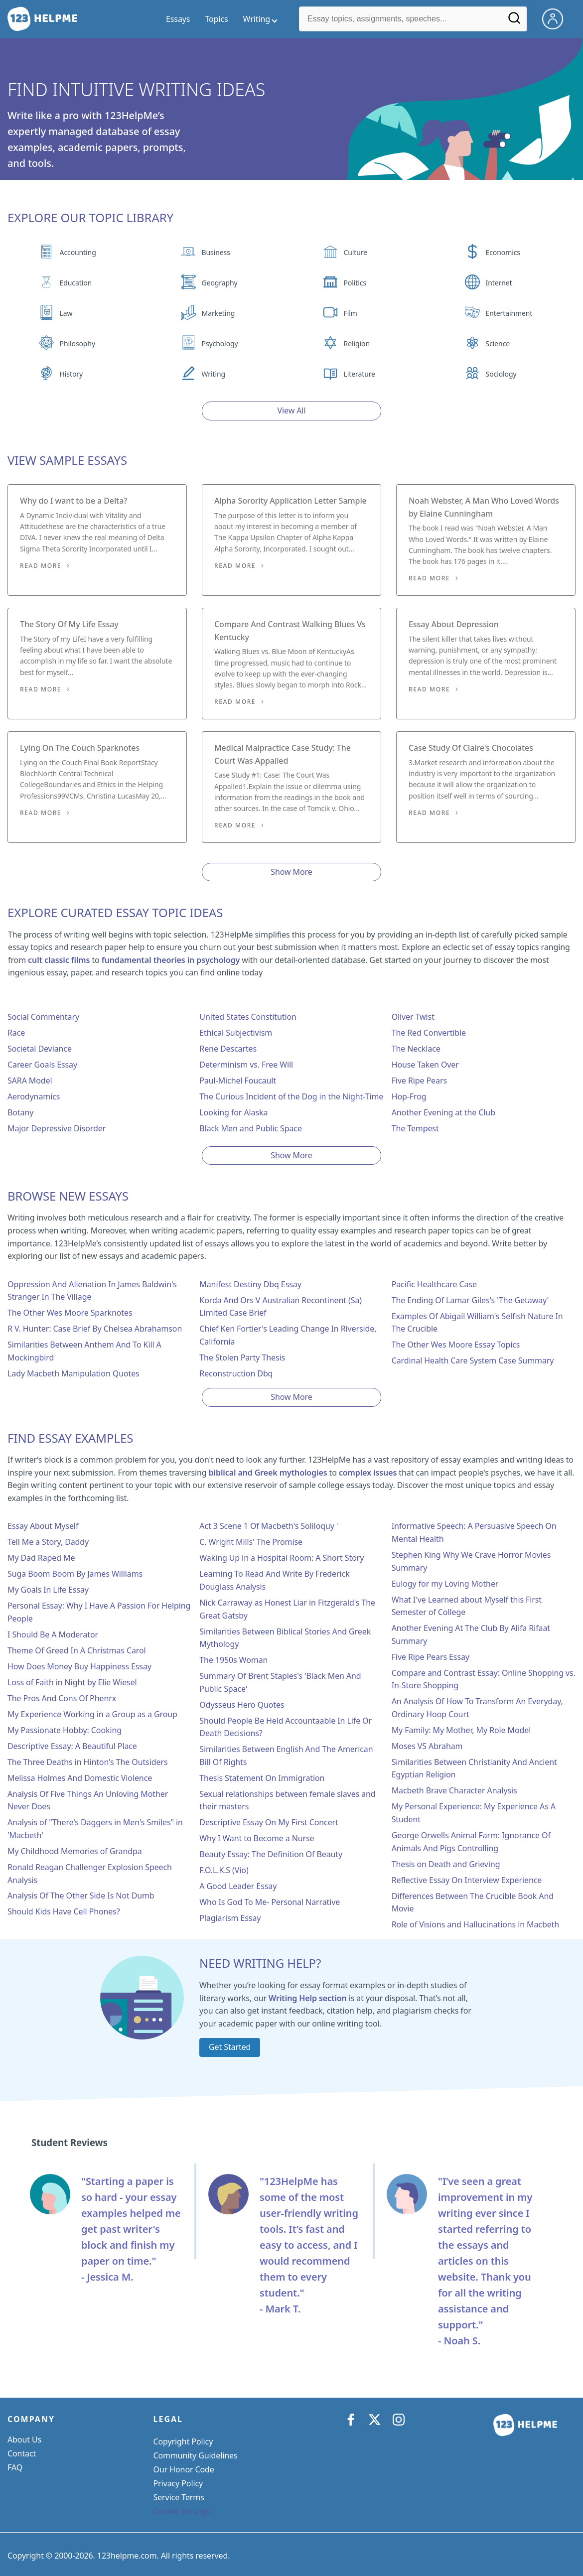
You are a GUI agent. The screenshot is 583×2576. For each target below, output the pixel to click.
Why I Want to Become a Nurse (256, 1838)
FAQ (14, 2467)
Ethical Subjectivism (235, 1032)
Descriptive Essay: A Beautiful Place (72, 1746)
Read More (40, 565)
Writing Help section (308, 1998)
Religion (357, 343)
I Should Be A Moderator (52, 1634)
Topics (216, 18)
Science (498, 343)
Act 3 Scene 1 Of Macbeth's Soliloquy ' (268, 1525)
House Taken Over (425, 1064)
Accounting (78, 252)
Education (76, 282)
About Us (24, 2439)
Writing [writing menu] (256, 18)
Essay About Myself (42, 1525)
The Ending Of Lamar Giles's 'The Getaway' (470, 1300)
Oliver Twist (413, 1016)
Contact (21, 2453)
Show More (291, 871)
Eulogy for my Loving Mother (445, 1583)
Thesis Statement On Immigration (261, 1777)
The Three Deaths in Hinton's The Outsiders (87, 1762)
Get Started (230, 2046)
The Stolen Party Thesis (242, 1357)
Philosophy (77, 343)
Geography (220, 282)
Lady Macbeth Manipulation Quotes (73, 1373)
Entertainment (509, 313)
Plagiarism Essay (230, 1917)
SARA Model (29, 1080)
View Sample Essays (67, 460)
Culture (356, 252)
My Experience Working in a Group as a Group (92, 1714)
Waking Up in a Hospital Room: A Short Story (281, 1557)
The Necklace (416, 1048)
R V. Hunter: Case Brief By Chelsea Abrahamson (94, 1328)
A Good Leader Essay (238, 1886)
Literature (359, 374)
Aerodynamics (33, 1096)
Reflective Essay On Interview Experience (467, 1880)
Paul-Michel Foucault (237, 1080)
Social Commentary (43, 1016)
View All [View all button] (292, 410)
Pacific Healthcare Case (434, 1284)
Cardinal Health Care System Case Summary (473, 1360)
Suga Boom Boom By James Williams (75, 1573)
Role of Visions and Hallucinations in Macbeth (475, 1924)
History (71, 374)
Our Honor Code (183, 2469)
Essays (178, 18)
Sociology (501, 374)
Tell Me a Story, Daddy (48, 1541)
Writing (214, 374)
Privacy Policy (178, 2483)
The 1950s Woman (233, 1659)
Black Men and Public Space (250, 1128)
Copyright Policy (183, 2441)
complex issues (368, 1472)
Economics (503, 252)
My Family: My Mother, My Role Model (461, 1730)
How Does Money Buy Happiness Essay (79, 1666)
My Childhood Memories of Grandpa (74, 1851)
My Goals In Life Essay (48, 1589)
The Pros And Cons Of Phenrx (61, 1698)
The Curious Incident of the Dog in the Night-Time (291, 1096)
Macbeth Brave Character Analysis (454, 1790)
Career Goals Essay (42, 1064)
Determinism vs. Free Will (246, 1064)
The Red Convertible (429, 1032)
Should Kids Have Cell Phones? (63, 1911)
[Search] (514, 21)
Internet (499, 282)
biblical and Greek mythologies (268, 1472)
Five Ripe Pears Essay (430, 1656)
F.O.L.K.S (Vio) (223, 1870)
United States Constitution (247, 1016)
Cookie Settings (182, 2511)
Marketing (218, 313)
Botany (20, 1112)
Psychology (220, 343)
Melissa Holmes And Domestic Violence (79, 1777)
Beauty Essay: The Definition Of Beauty (270, 1854)
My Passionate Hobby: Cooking (64, 1730)
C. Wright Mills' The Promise (250, 1541)
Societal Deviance (39, 1048)
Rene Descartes (228, 1048)
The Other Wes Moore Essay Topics (456, 1344)
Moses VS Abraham (427, 1746)
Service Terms (178, 2497)
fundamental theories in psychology (171, 959)
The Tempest (415, 1128)
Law (66, 313)
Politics (355, 282)
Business (216, 252)
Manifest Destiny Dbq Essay (250, 1284)
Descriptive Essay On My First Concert (268, 1822)
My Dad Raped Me (41, 1557)
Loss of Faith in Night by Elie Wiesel (72, 1682)
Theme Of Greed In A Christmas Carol (76, 1650)
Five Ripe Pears (419, 1080)
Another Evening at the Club (443, 1112)
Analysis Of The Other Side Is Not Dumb (80, 1895)
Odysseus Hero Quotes (241, 1704)
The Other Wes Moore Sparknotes (69, 1312)
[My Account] (556, 17)
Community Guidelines (195, 2455)
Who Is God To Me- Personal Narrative (269, 1902)
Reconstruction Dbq (236, 1373)
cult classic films (59, 959)
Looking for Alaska (233, 1112)
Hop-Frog (409, 1096)
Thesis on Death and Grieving (446, 1864)
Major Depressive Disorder (56, 1128)
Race (16, 1032)
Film (350, 313)
